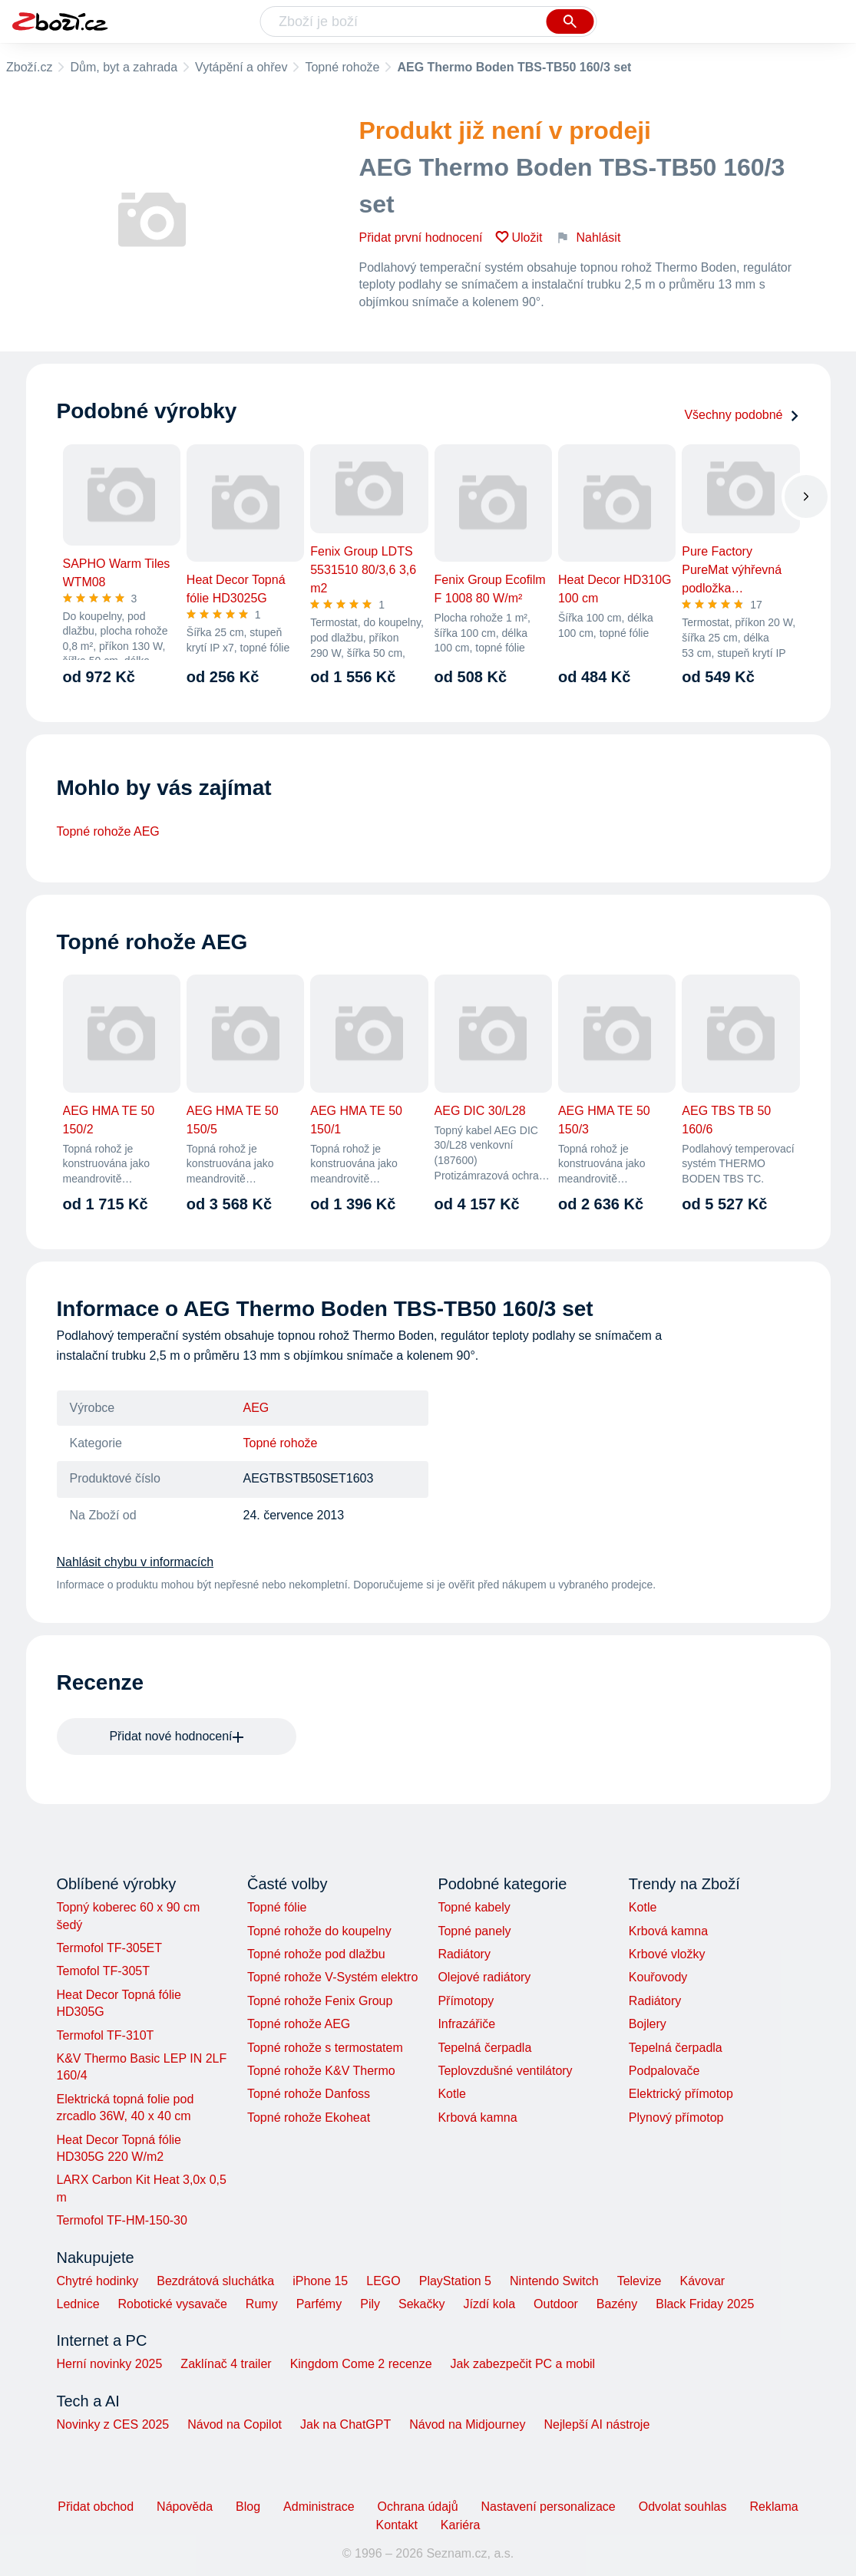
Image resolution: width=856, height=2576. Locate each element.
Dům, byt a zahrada (123, 67)
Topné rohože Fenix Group (319, 2000)
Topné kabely (474, 1907)
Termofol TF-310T (105, 2035)
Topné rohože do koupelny (319, 1931)
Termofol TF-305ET (110, 1947)
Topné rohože (342, 67)
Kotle (451, 2093)
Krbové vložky (667, 1954)
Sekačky (421, 2303)
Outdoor (556, 2303)
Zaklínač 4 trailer (225, 2363)
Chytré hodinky (98, 2280)
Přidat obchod (96, 2506)
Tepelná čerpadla (484, 2047)
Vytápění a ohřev (241, 67)
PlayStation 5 (455, 2280)
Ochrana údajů (418, 2506)
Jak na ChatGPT (345, 2424)
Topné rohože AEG (108, 831)
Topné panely (474, 1931)
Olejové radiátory (484, 1977)
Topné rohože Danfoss (308, 2093)
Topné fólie (276, 1907)
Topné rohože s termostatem (325, 2047)
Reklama (773, 2506)
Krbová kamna (477, 2117)
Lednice (78, 2303)
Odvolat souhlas (683, 2506)
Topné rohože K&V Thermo (321, 2070)
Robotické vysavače (172, 2303)
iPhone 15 (320, 2280)
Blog (248, 2506)
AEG (256, 1407)
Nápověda (185, 2506)
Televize (639, 2280)
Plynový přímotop (676, 2117)
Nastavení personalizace (548, 2506)
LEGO (383, 2280)
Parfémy (319, 2303)
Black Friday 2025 (705, 2303)
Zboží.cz (29, 67)
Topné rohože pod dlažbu (316, 1954)
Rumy (262, 2303)
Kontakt (397, 2524)
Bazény (617, 2303)
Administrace (318, 2506)
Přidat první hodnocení (421, 237)
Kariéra (461, 2524)
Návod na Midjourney (467, 2424)
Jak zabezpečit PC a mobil (523, 2363)
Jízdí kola (489, 2303)
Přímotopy (466, 2000)
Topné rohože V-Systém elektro (332, 1977)
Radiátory (464, 1954)
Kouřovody (658, 1977)
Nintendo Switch (554, 2280)
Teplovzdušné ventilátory (505, 2070)
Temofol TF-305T (103, 1970)
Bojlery (647, 2023)
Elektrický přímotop (681, 2093)
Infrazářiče (466, 2023)
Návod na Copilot (234, 2424)
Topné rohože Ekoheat (308, 2117)
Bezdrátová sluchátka (215, 2280)
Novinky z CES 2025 (113, 2424)
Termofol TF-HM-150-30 (122, 2220)
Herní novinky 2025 (110, 2363)
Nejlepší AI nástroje (596, 2424)
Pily (370, 2303)
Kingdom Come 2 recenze (361, 2363)
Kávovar (702, 2280)
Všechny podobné (741, 414)
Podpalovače (664, 2070)
